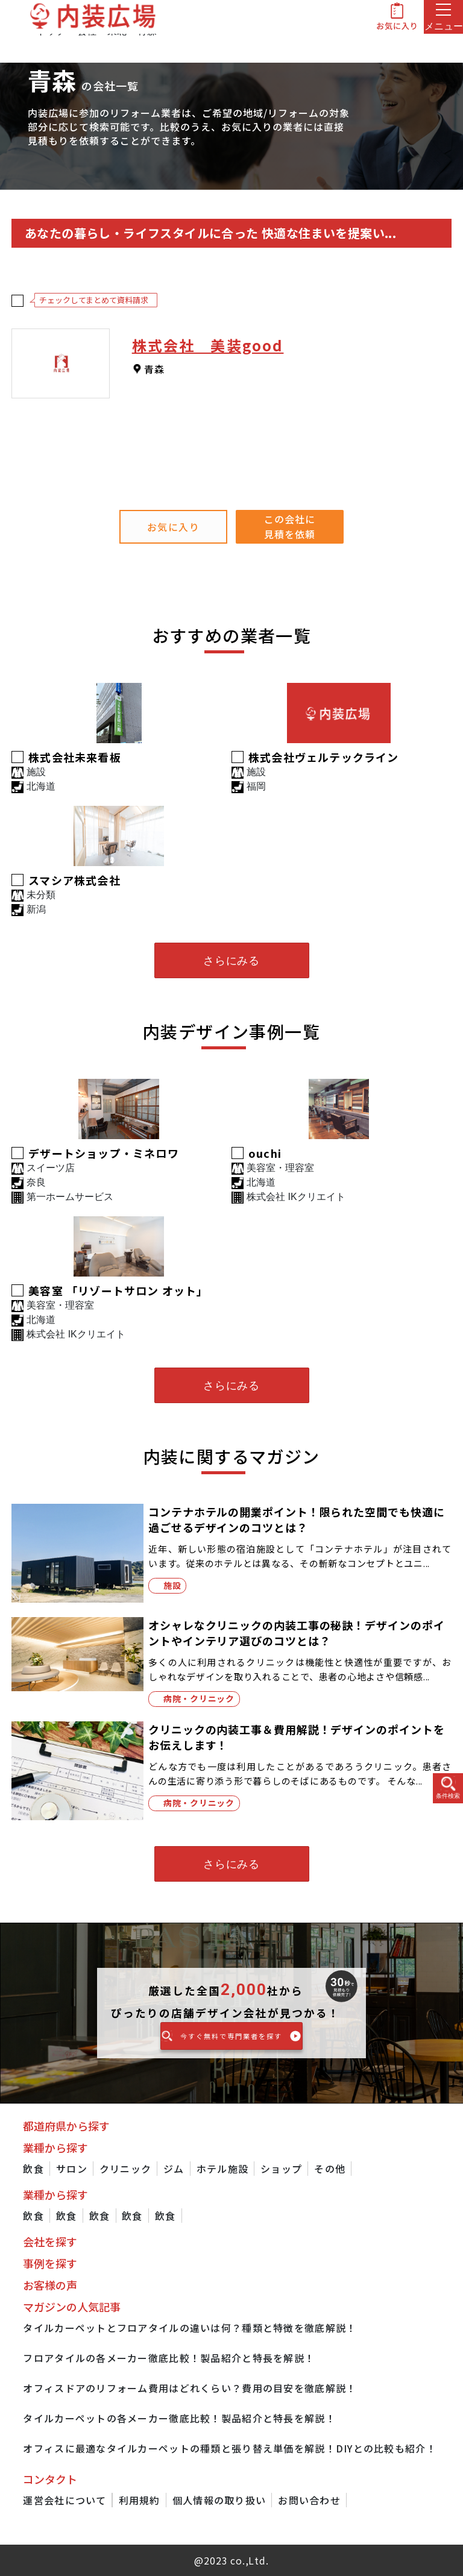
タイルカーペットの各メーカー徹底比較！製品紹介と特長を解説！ (179, 2418)
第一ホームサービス (70, 1197)
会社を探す (50, 2241)
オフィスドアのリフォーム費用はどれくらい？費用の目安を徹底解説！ (189, 2388)
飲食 (33, 2168)
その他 (329, 2168)
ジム (173, 2168)
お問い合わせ (309, 2500)
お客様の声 (50, 2285)
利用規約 (139, 2500)
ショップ (281, 2168)
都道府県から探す (66, 2126)
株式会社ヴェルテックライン (323, 757)
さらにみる (231, 961)
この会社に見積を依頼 (289, 526)
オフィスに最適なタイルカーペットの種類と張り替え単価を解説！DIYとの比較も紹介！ (229, 2448)
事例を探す (50, 2263)
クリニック (125, 2168)
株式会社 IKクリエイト (296, 1197)
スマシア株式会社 (74, 880)
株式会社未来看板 (74, 757)
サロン (71, 2168)
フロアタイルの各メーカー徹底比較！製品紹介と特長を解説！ (169, 2358)
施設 (172, 1585)
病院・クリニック (199, 1698)
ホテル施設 (222, 2168)
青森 (154, 369)
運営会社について (64, 2500)
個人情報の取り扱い (219, 2500)
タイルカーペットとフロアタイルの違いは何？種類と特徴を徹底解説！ (189, 2327)
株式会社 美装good (208, 345)
